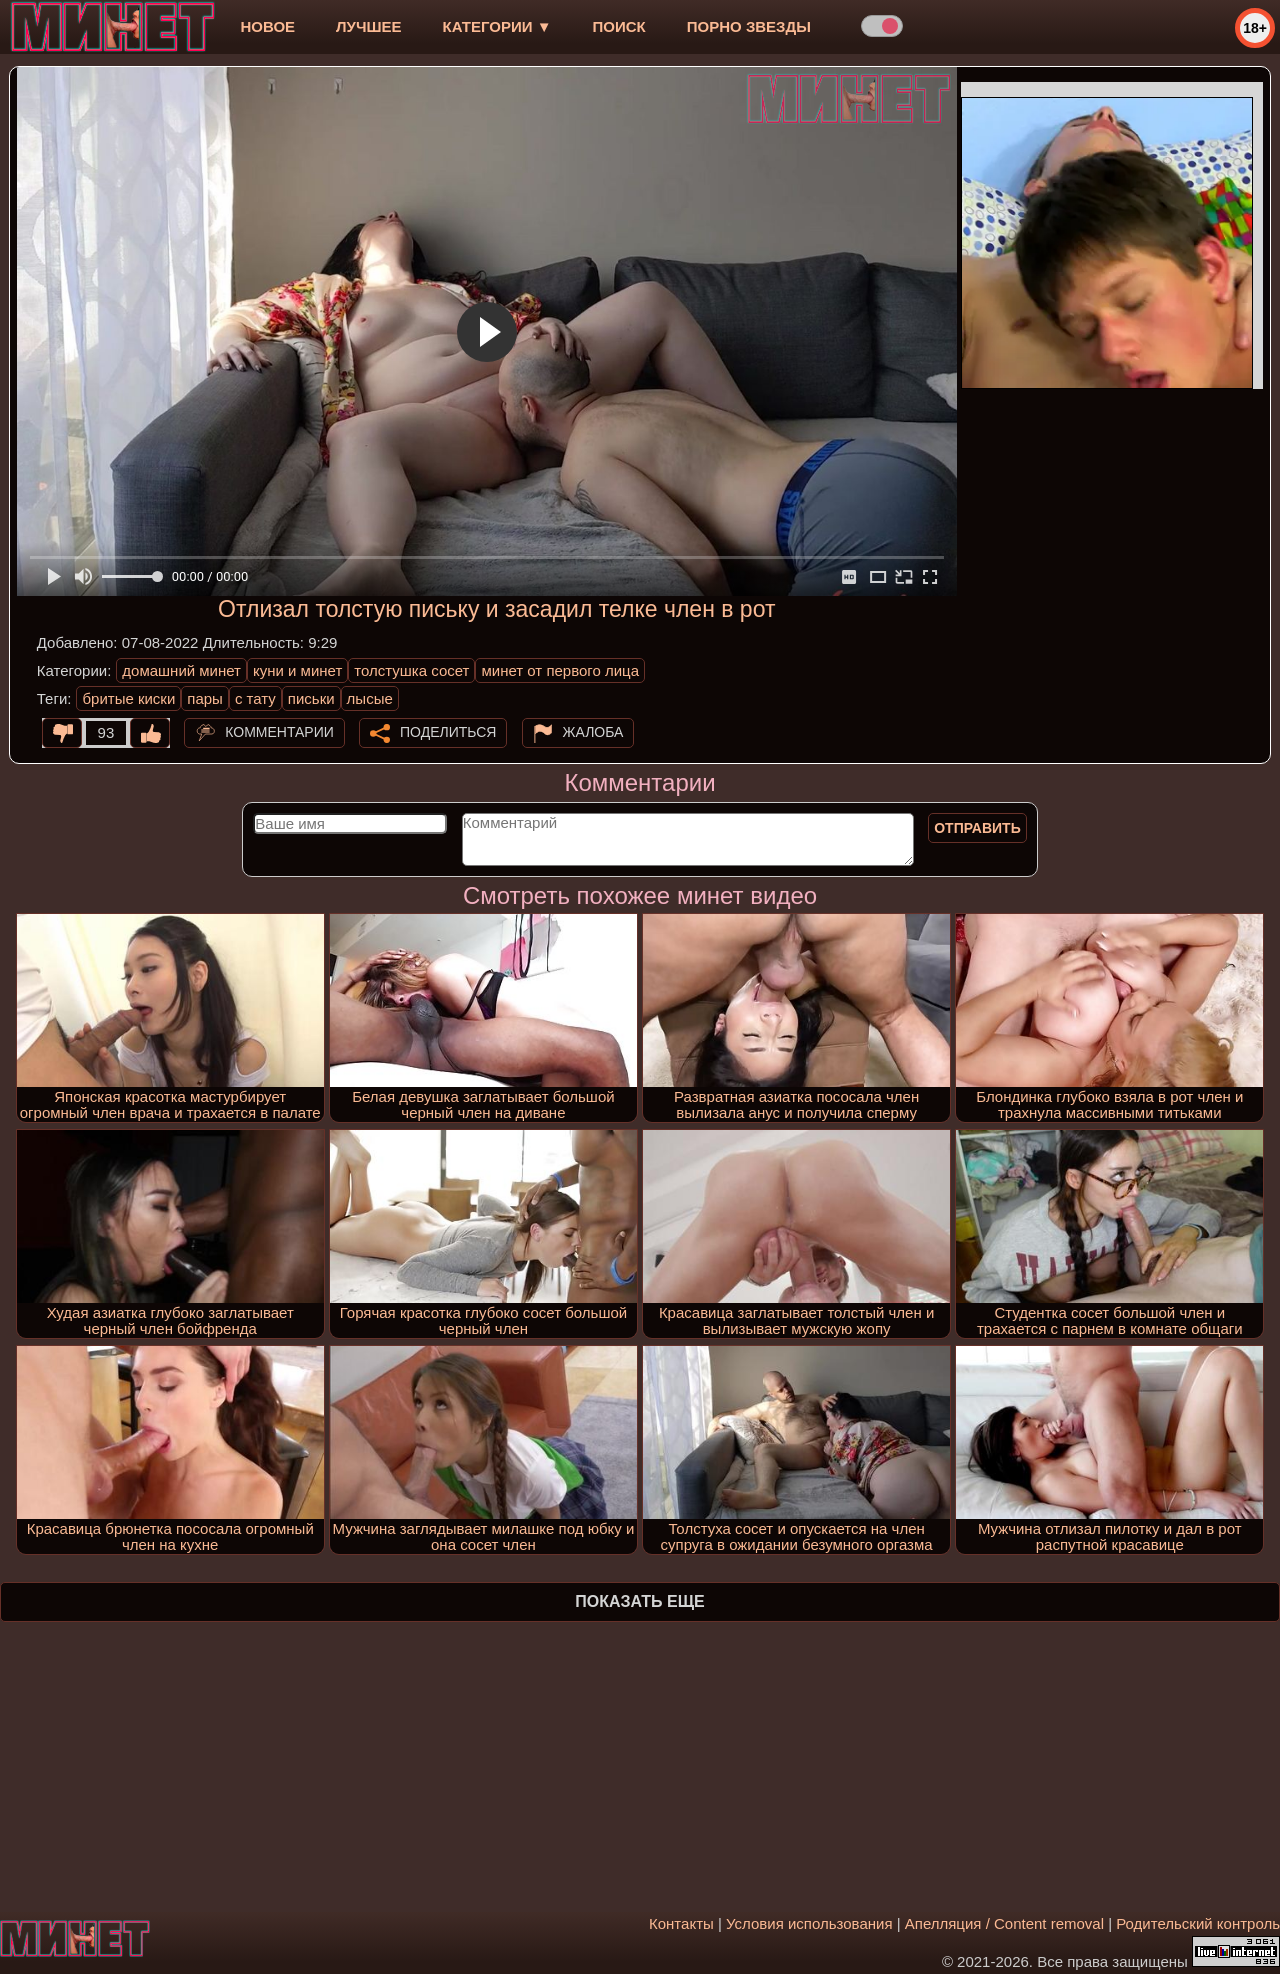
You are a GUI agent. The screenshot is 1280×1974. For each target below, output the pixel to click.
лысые (370, 698)
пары (205, 698)
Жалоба (593, 732)
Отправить (977, 828)
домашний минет (181, 670)
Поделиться (448, 732)
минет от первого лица (560, 670)
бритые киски (128, 698)
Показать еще (639, 1601)
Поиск (619, 26)
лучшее (368, 26)
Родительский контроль (1198, 1923)
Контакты (681, 1923)
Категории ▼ (497, 26)
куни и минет (297, 670)
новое (267, 26)
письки (311, 698)
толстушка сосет (411, 670)
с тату (255, 698)
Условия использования (809, 1923)
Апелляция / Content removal (1004, 1923)
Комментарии (279, 732)
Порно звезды (749, 26)
